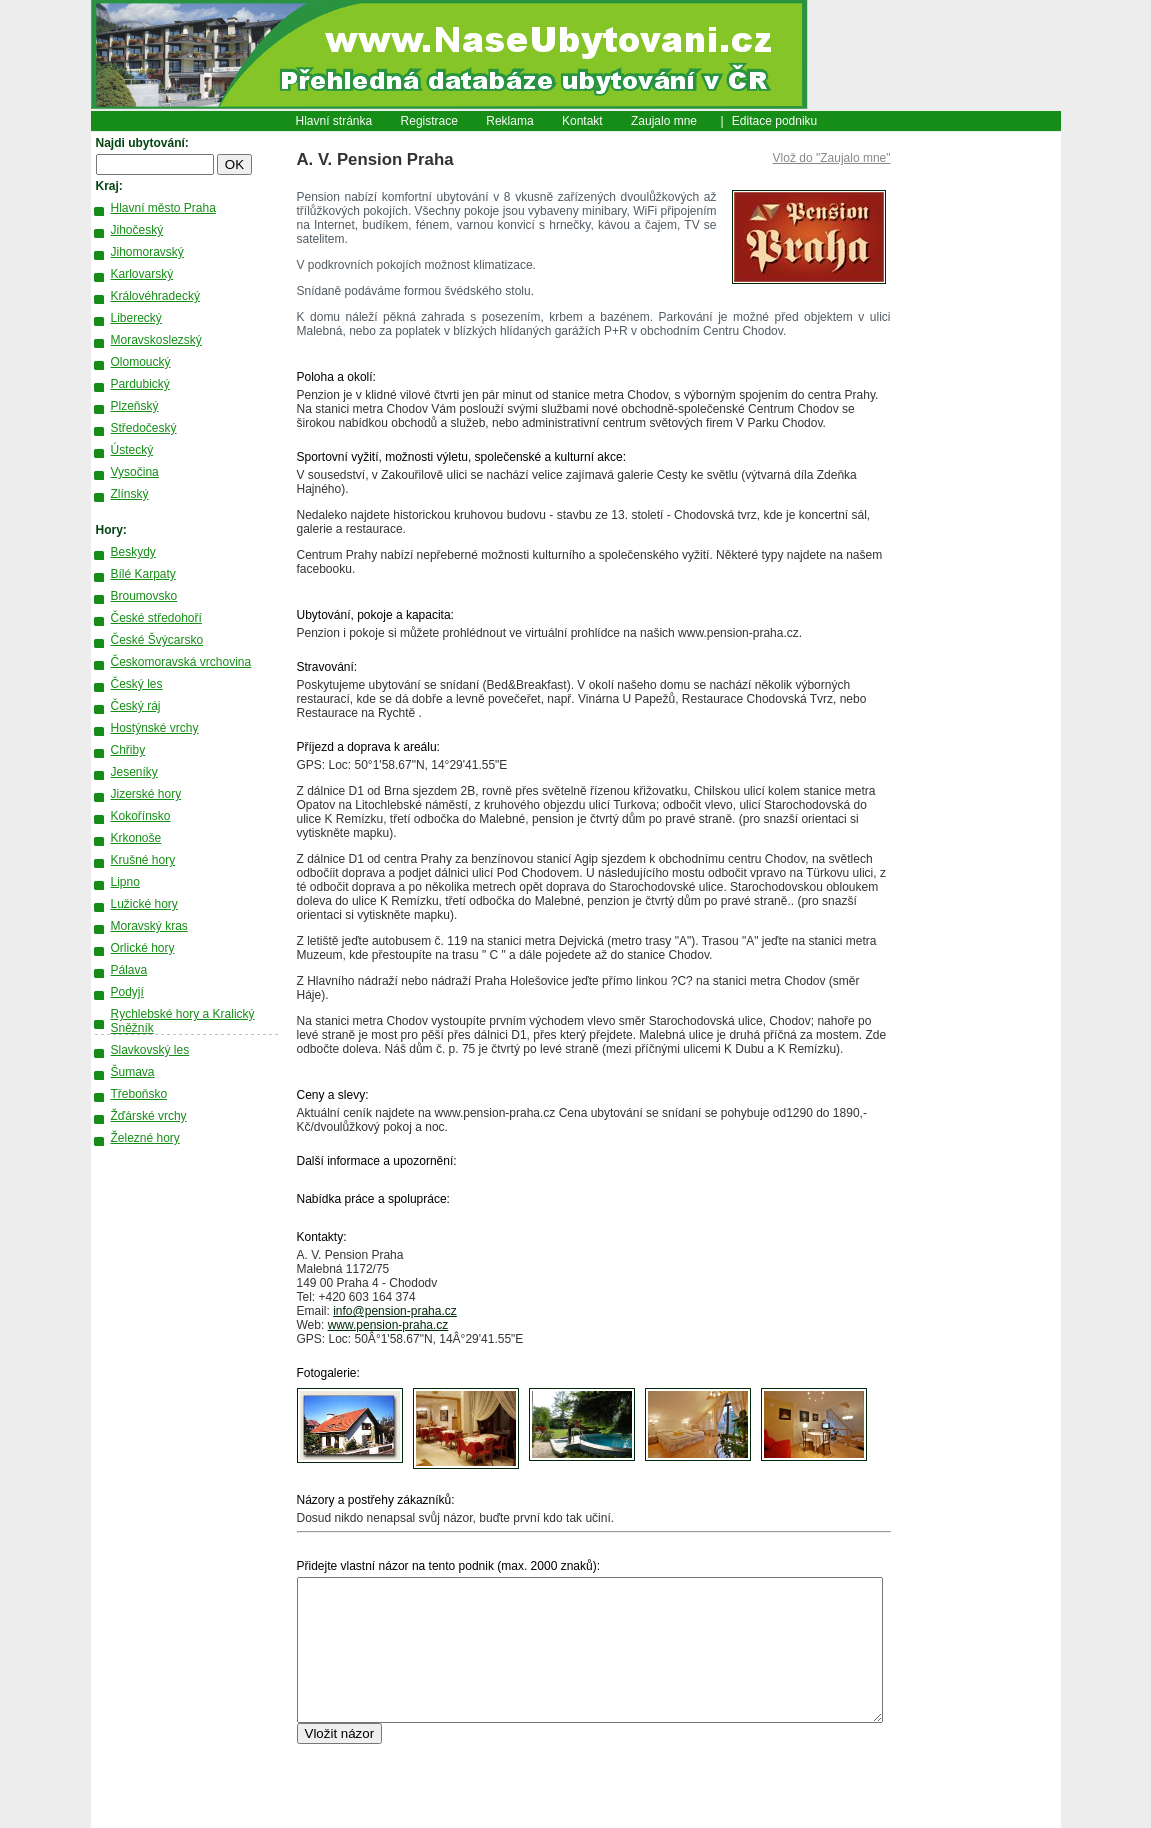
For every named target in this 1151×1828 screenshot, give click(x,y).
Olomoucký (141, 362)
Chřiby (128, 750)
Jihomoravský (147, 252)
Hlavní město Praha (163, 208)
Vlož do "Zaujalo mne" (832, 158)
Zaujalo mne (664, 121)
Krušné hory (143, 860)
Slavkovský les (150, 1050)
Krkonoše (136, 838)
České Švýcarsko (157, 640)
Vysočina (135, 472)
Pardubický (140, 384)
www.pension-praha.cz (388, 1325)
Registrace (429, 121)
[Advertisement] (976, 435)
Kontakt (582, 121)
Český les (137, 684)
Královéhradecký (155, 296)
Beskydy (133, 552)
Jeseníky (134, 772)
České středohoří (156, 618)
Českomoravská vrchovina (181, 662)
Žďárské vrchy (149, 1116)
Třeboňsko (139, 1094)
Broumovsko (144, 596)
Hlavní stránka (334, 121)
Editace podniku (774, 121)
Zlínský (130, 494)
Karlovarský (142, 274)
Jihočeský (137, 230)
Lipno (125, 882)
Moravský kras (149, 926)
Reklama (509, 121)
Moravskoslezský (156, 340)
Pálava (129, 970)
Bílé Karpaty (143, 574)
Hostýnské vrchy (155, 728)
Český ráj (136, 706)
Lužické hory (144, 904)
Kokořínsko (141, 816)
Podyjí (127, 992)
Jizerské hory (146, 794)
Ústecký (132, 450)
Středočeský (144, 428)
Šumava (133, 1072)
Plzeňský (135, 406)
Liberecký (136, 318)
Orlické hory (143, 948)
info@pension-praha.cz (395, 1311)
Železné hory (145, 1138)
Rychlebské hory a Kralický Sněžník (183, 1021)
